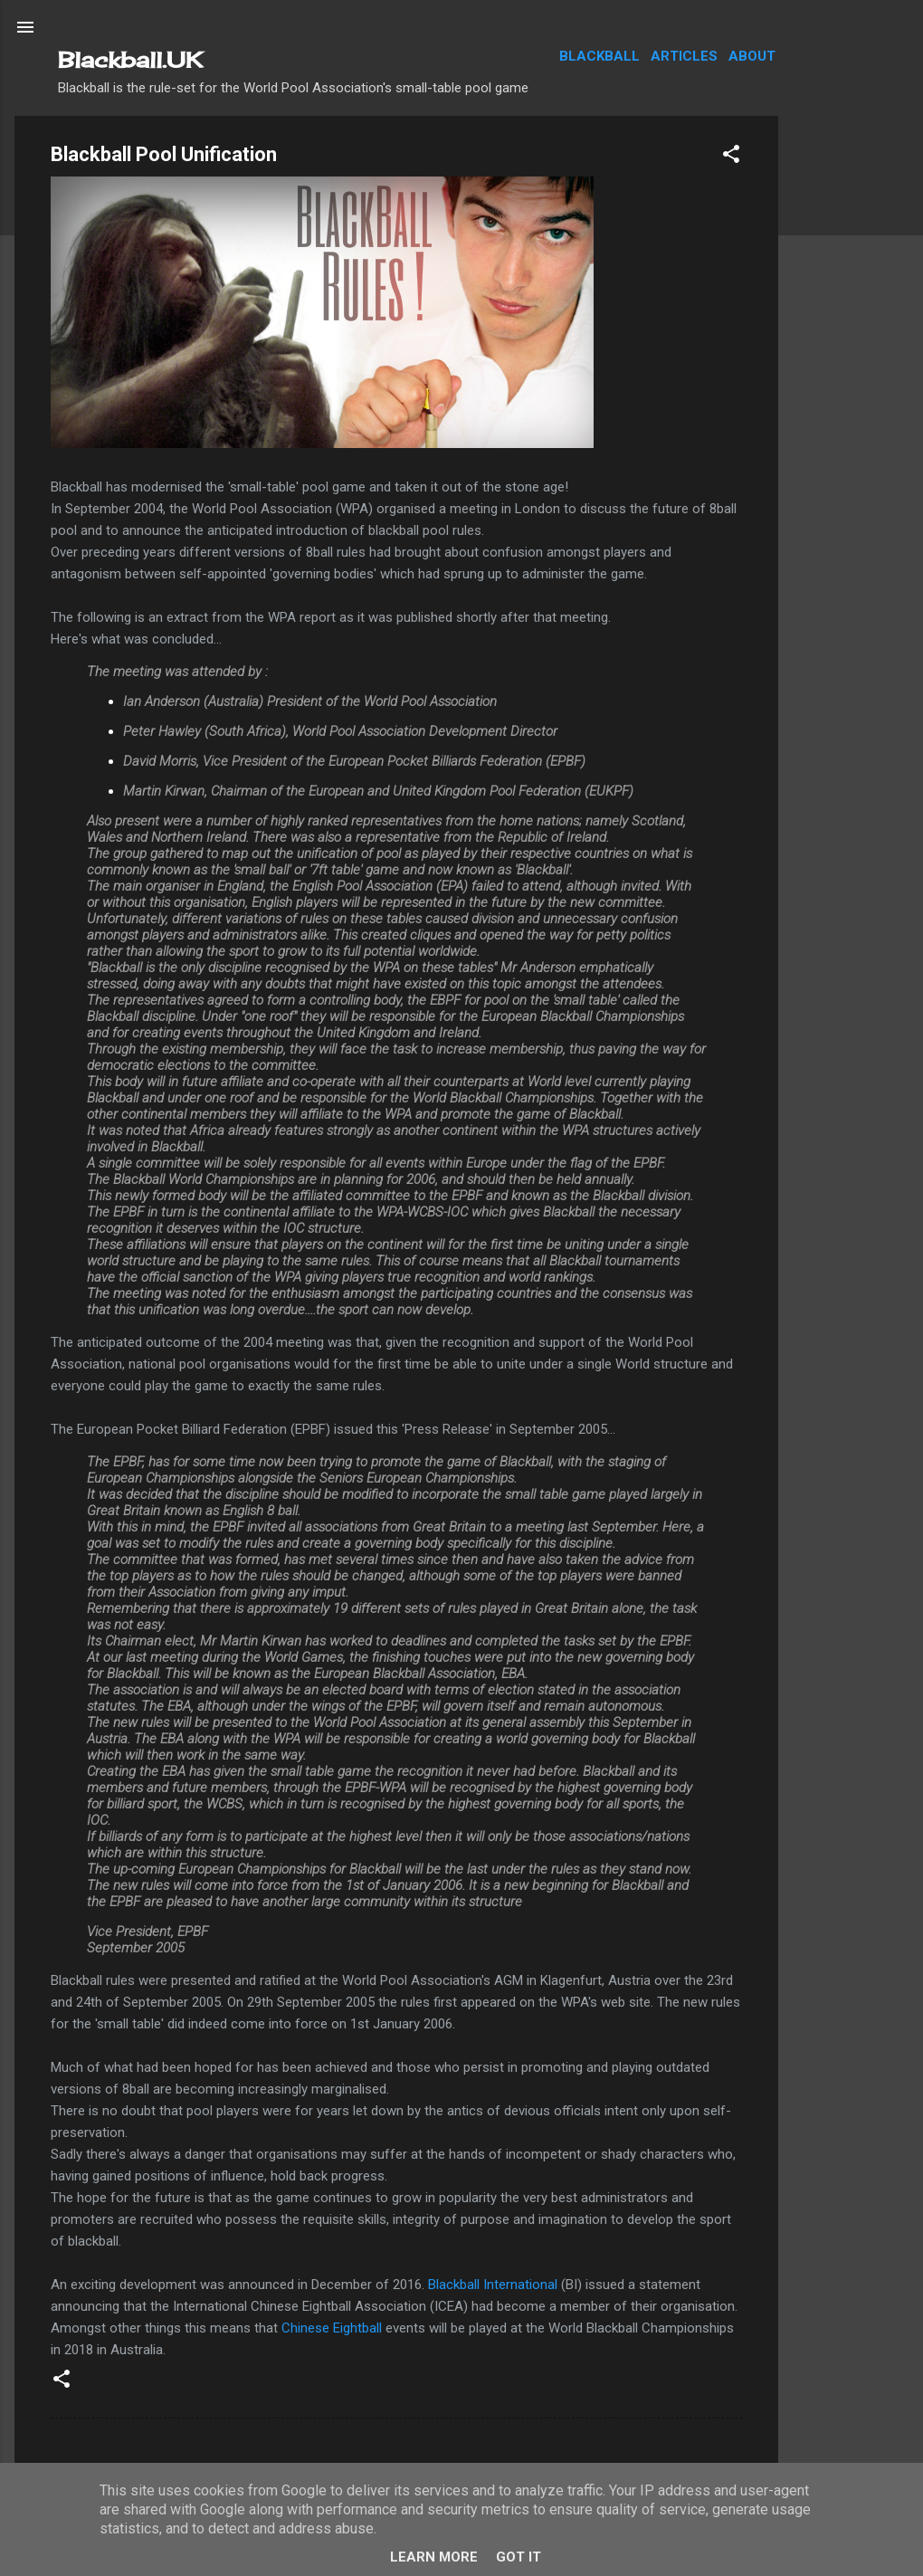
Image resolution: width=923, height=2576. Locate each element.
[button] (731, 157)
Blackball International (492, 2284)
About (752, 56)
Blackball (599, 56)
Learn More (434, 2557)
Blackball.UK (130, 59)
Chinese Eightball (331, 2328)
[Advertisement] (851, 387)
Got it (518, 2557)
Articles (684, 56)
